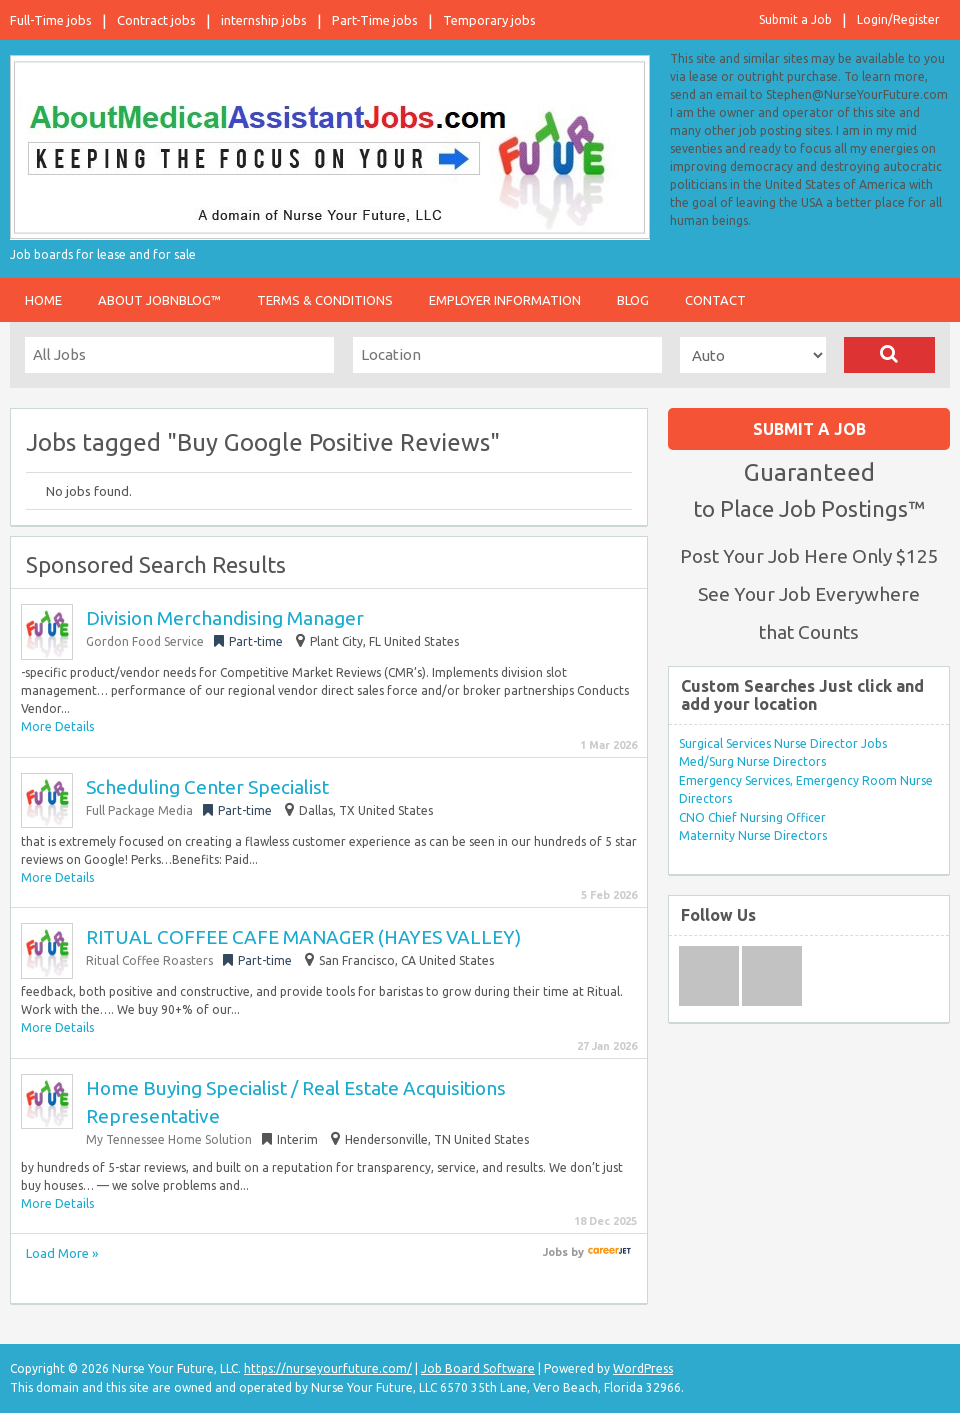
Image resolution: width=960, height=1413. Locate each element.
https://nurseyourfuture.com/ (328, 1368)
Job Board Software (478, 1368)
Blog (633, 300)
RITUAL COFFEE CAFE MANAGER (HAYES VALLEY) (303, 937)
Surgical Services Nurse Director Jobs (783, 743)
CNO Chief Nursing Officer (752, 817)
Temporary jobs (489, 20)
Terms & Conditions (325, 300)
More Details (57, 726)
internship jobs (264, 20)
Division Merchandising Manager (225, 618)
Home (43, 300)
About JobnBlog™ (159, 300)
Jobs (555, 1252)
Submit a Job (795, 19)
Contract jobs (156, 20)
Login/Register (898, 19)
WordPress (643, 1368)
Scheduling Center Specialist (207, 787)
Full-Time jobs (51, 20)
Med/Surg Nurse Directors (752, 761)
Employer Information (505, 300)
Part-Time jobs (375, 20)
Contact (715, 300)
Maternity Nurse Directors (753, 835)
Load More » (62, 1253)
